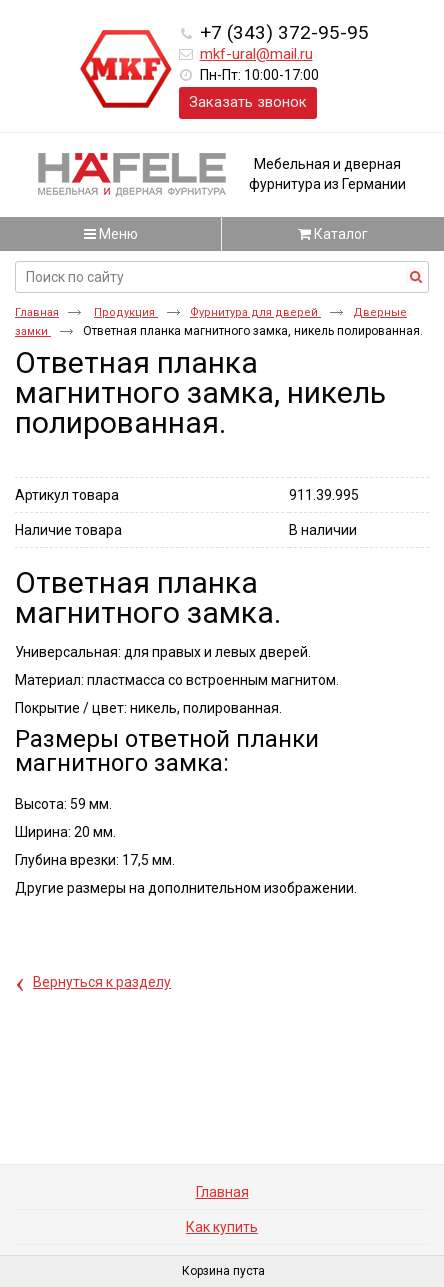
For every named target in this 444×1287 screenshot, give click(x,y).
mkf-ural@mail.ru (256, 54)
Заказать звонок (248, 102)
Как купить (222, 1237)
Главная (37, 312)
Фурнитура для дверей (255, 312)
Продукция (126, 312)
